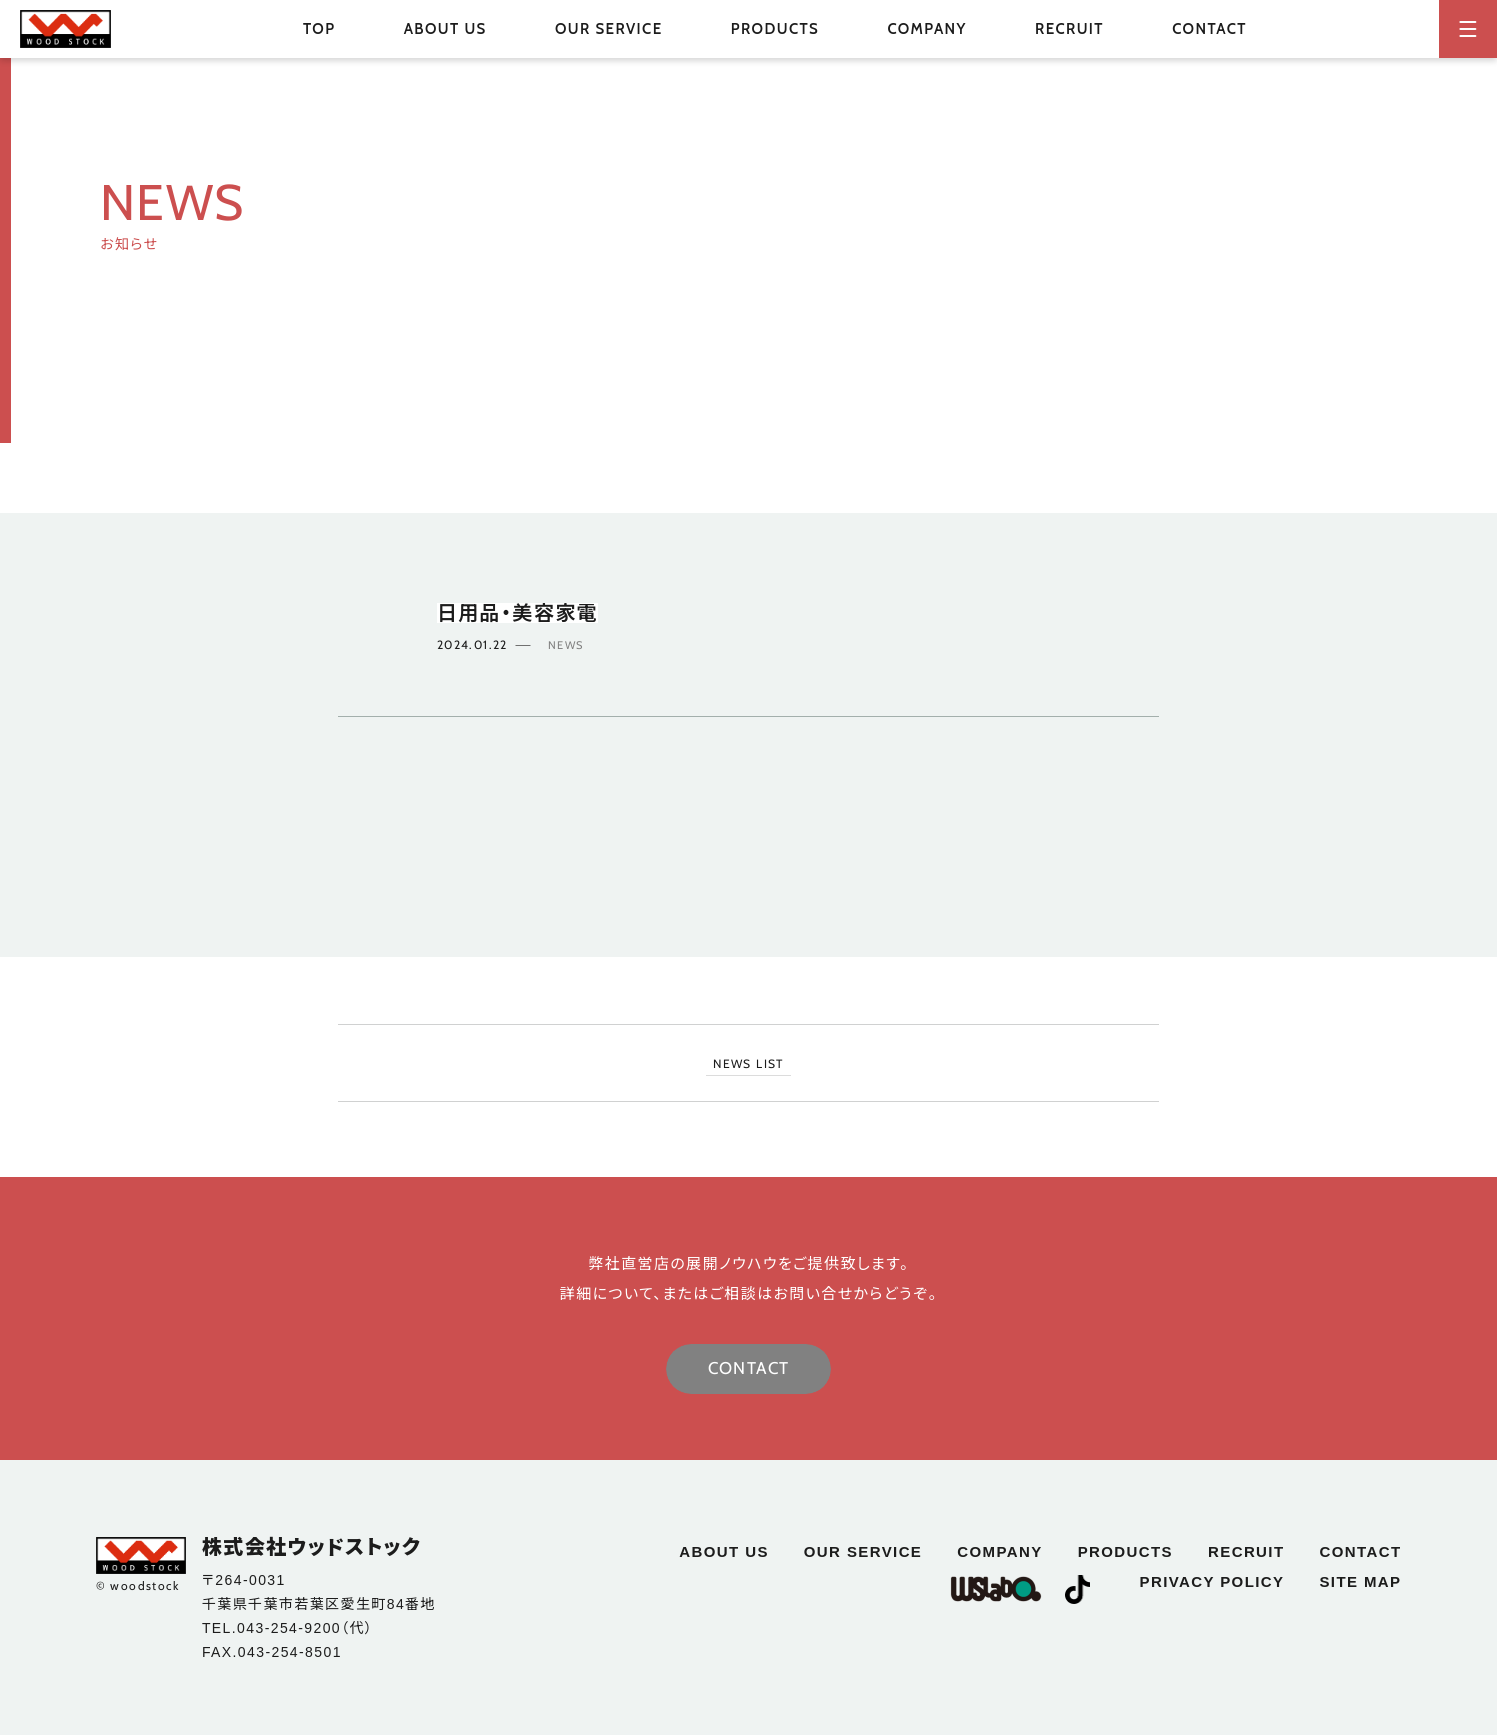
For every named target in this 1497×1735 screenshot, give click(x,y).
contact (1209, 29)
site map (1360, 1581)
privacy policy (1212, 1581)
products (1125, 1551)
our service (609, 29)
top (319, 29)
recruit (1069, 29)
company (926, 29)
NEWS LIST (748, 1063)
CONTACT (749, 1368)
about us (445, 29)
